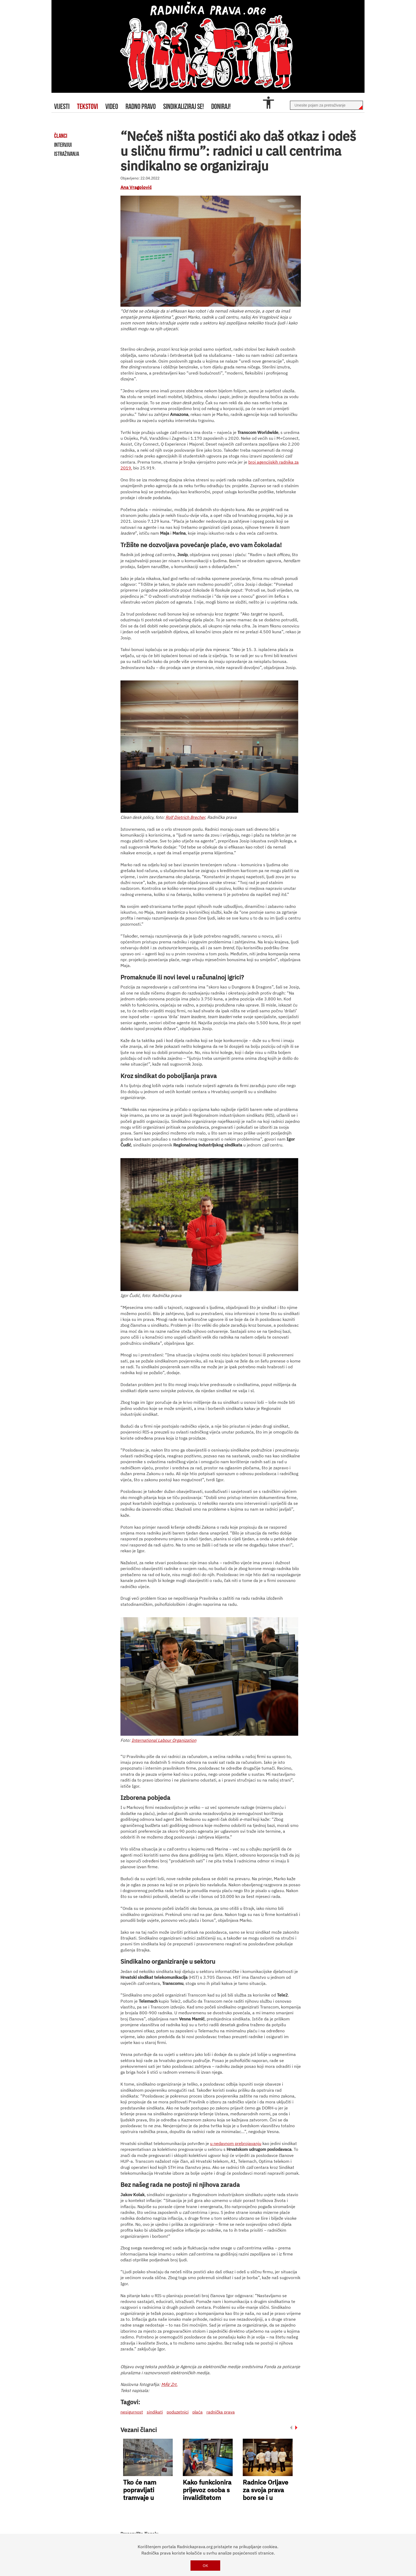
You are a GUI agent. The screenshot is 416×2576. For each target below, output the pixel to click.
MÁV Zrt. (169, 2384)
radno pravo (140, 106)
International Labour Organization (164, 1740)
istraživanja (66, 154)
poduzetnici (178, 2412)
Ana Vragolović (136, 187)
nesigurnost (131, 2412)
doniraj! (221, 106)
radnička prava (220, 2412)
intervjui (63, 145)
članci (60, 136)
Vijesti (62, 106)
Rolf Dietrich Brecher (185, 817)
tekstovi (87, 106)
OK (205, 2565)
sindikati (155, 2412)
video (111, 106)
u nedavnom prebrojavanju (235, 2143)
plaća (197, 2412)
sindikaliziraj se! (183, 106)
